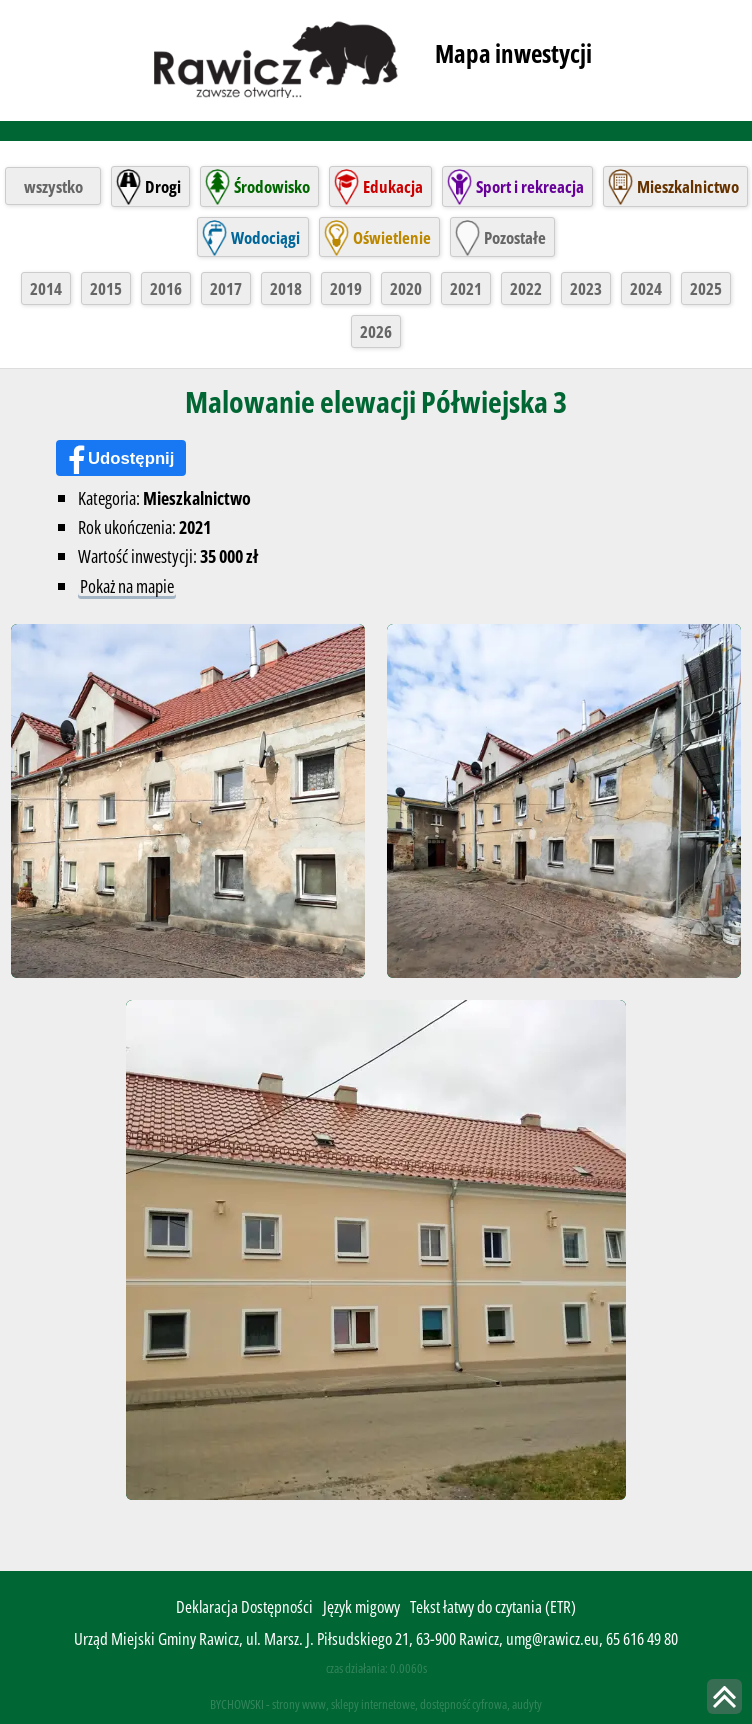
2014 (46, 288)
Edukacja (393, 186)
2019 (346, 288)
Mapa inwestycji (513, 53)
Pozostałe (515, 237)
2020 (406, 288)
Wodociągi (265, 237)
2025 (706, 288)
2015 (106, 288)
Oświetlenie (392, 237)
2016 (166, 288)
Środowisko (272, 186)
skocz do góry (724, 1696)
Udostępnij (131, 458)
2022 (526, 288)
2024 (646, 288)
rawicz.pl (277, 58)
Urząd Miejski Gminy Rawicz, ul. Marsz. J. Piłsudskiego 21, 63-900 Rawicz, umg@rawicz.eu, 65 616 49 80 (376, 1639)
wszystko (53, 186)
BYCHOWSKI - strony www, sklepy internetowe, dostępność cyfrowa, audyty (376, 1705)
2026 (376, 331)
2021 (466, 288)
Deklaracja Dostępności (244, 1607)
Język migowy (361, 1607)
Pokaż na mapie (127, 585)
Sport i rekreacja (530, 186)
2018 (286, 288)
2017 (226, 288)
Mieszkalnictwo (688, 186)
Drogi (163, 186)
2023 (586, 288)
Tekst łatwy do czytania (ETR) (493, 1607)
